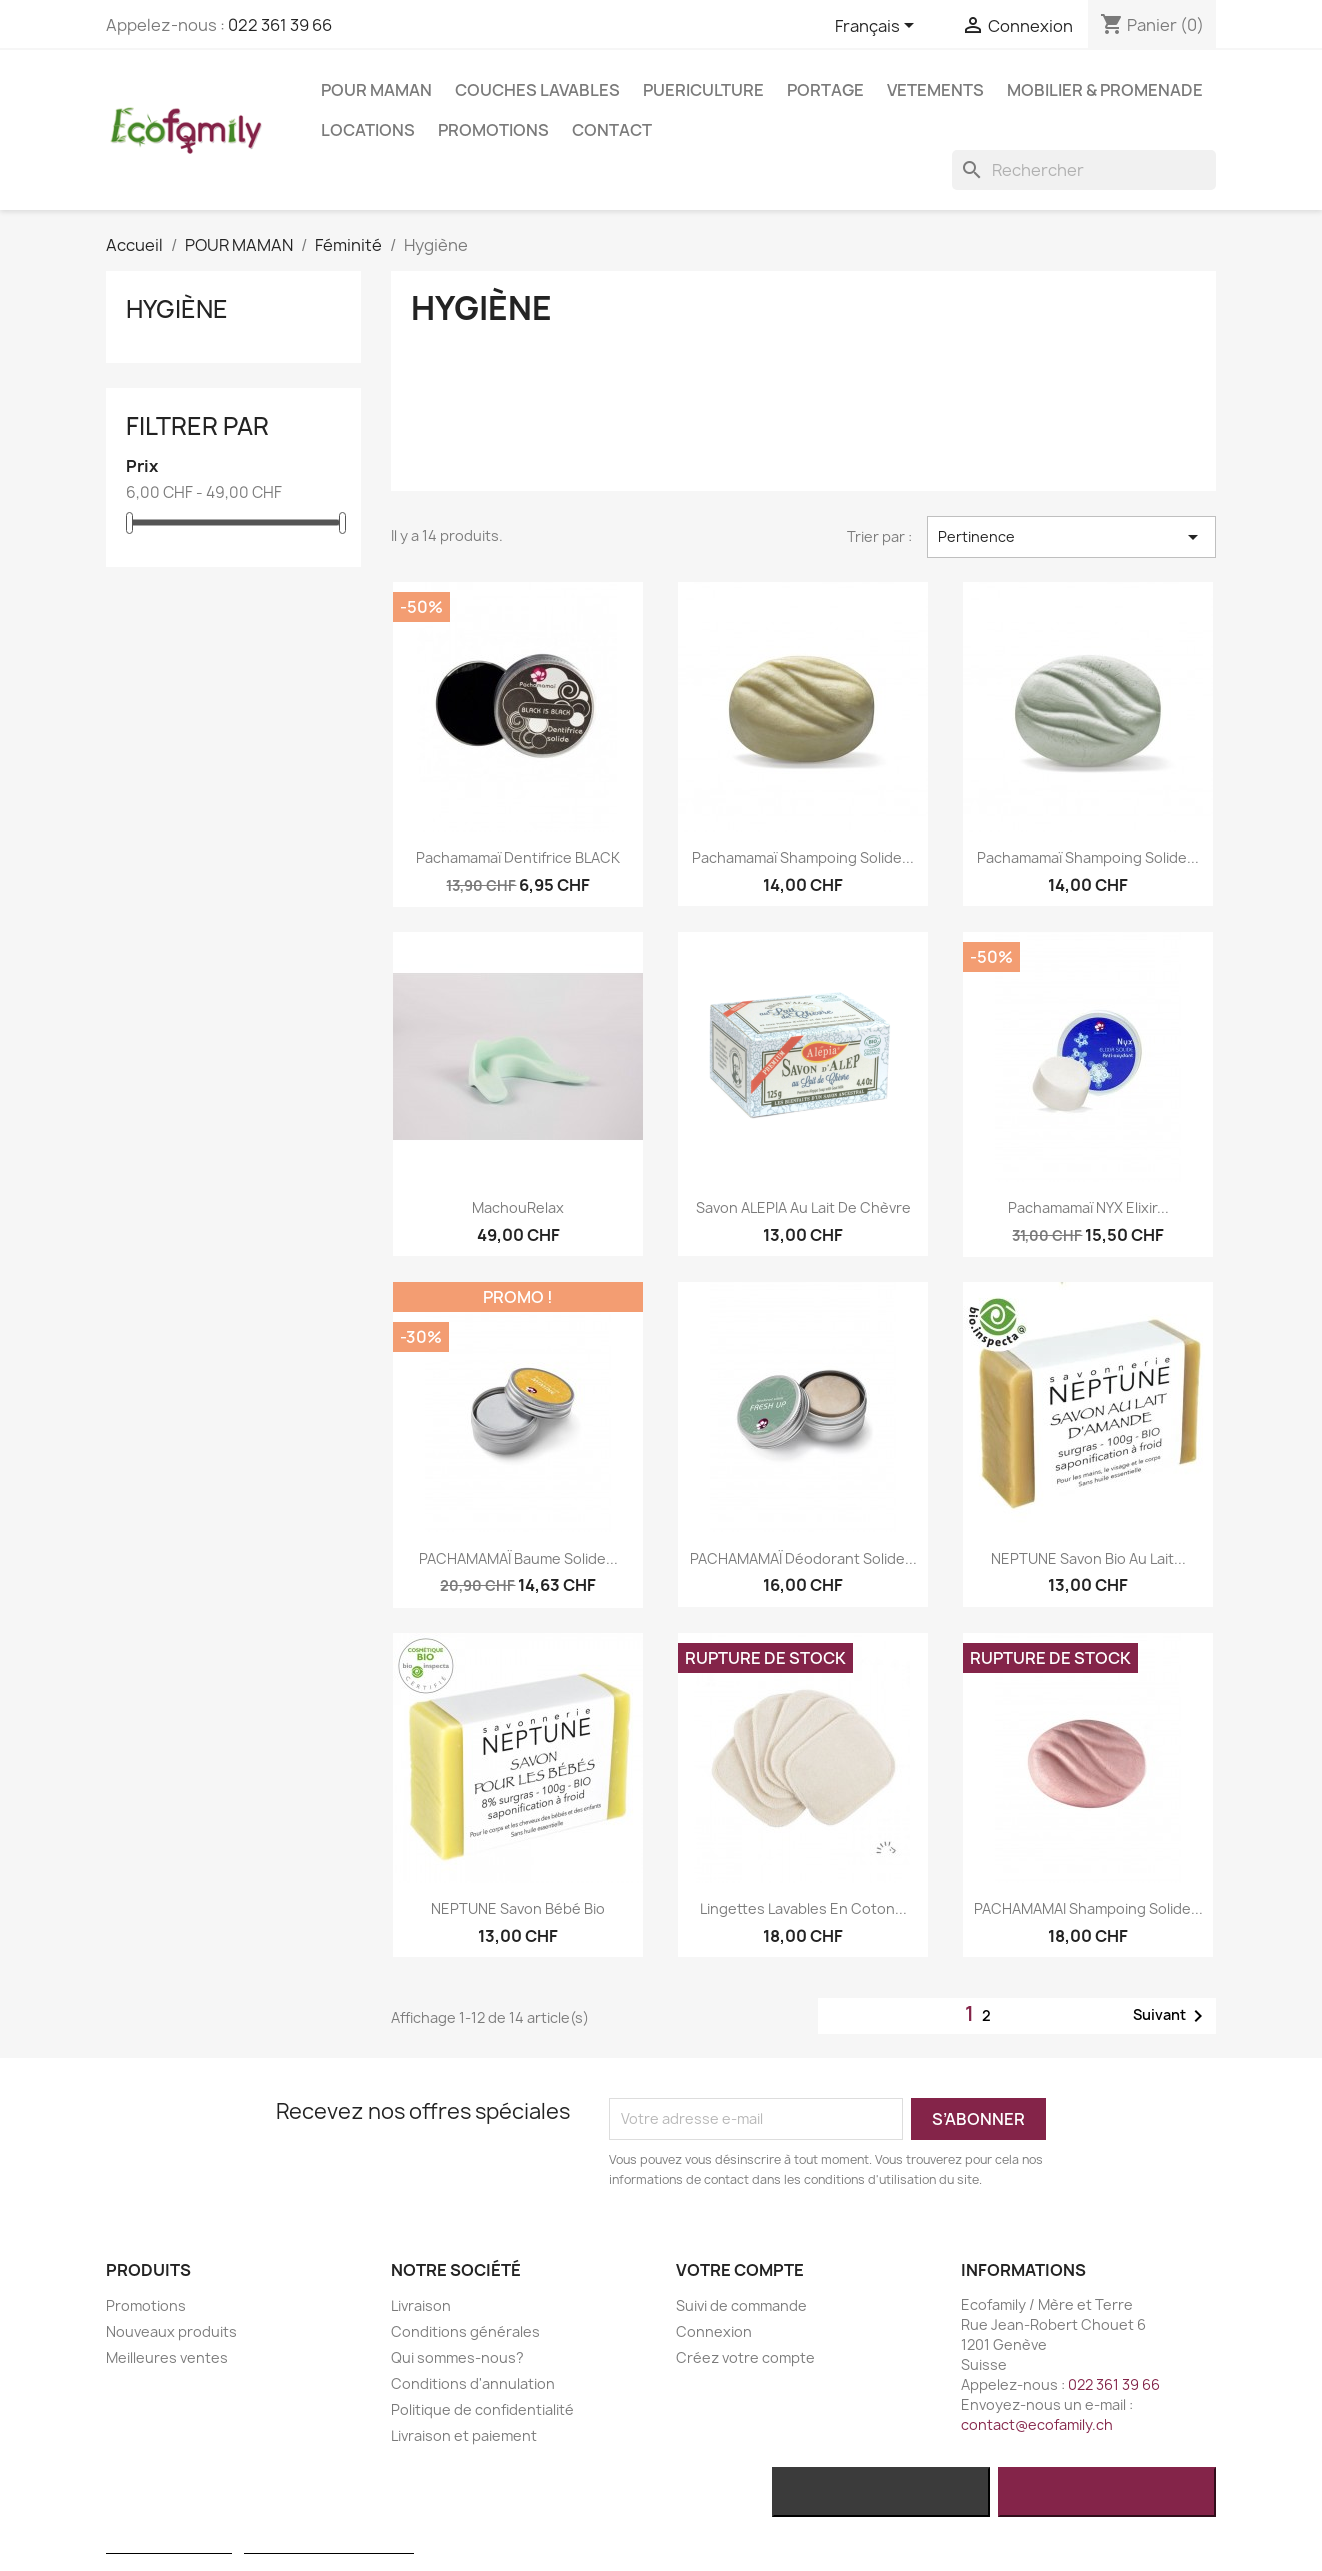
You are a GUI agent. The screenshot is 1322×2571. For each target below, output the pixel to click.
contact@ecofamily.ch (1037, 2424)
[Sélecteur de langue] (878, 27)
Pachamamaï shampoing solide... (803, 857)
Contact (612, 130)
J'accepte (1107, 2492)
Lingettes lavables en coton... (803, 1908)
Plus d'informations (169, 2544)
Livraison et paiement (464, 2435)
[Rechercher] (1084, 170)
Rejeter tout (880, 2492)
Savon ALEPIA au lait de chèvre (803, 1207)
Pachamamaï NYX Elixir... (1088, 1207)
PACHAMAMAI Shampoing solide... (1088, 1908)
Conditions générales (465, 2331)
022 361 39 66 (280, 25)
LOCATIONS (368, 130)
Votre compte (740, 2270)
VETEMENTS (935, 90)
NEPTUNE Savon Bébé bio (518, 1908)
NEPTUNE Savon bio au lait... (1088, 1558)
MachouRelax (518, 1207)
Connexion (714, 2331)
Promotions (493, 130)
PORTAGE (825, 90)
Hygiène (177, 309)
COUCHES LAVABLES (537, 90)
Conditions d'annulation (473, 2383)
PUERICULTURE (703, 90)
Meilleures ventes (167, 2357)
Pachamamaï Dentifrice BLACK (518, 857)
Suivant (1171, 2016)
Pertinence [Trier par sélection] (1071, 537)
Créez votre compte (745, 2357)
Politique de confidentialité (482, 2409)
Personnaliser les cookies (329, 2544)
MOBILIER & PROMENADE (1105, 90)
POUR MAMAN (376, 90)
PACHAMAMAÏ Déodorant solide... (803, 1558)
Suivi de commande (741, 2305)
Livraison (421, 2305)
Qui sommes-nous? (457, 2357)
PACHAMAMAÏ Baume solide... (518, 1558)
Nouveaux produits (171, 2331)
